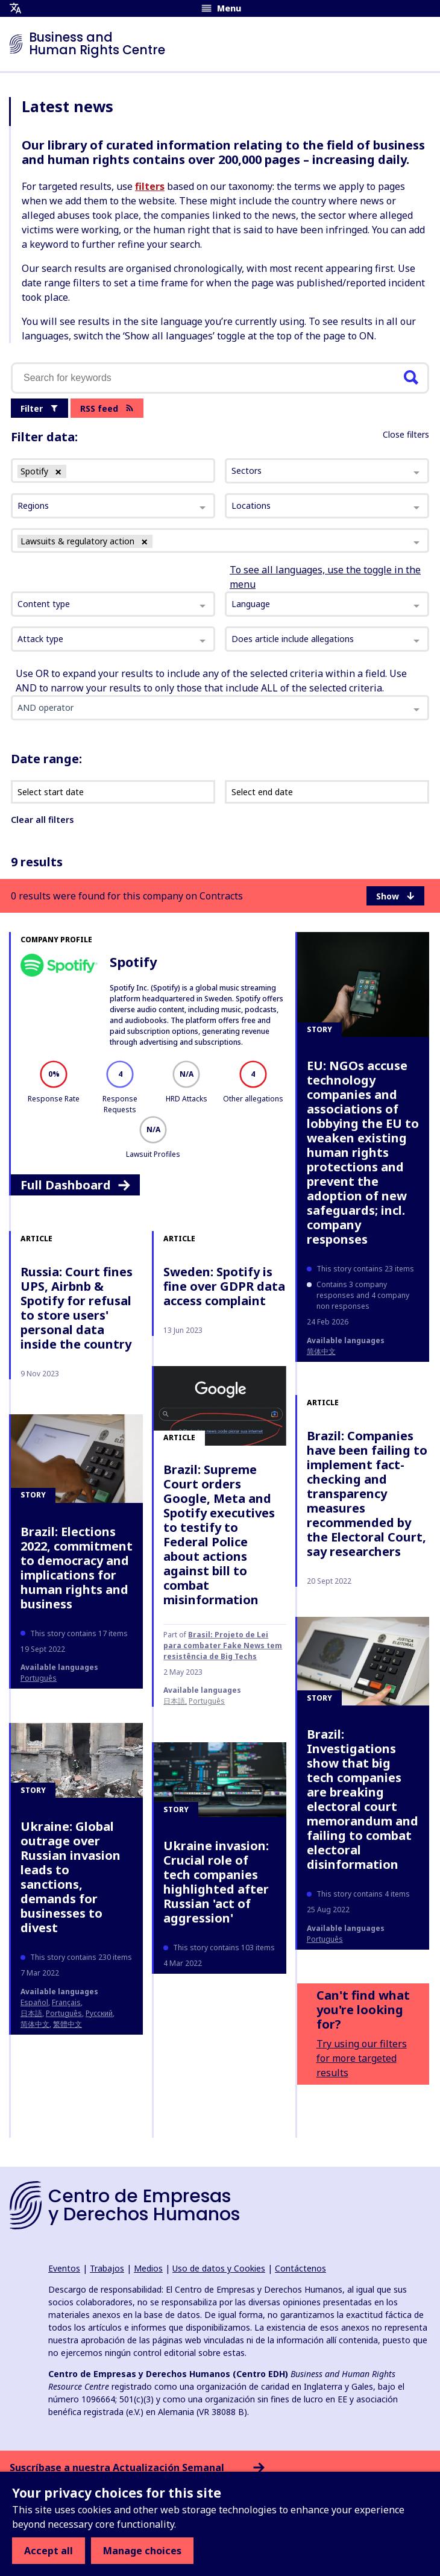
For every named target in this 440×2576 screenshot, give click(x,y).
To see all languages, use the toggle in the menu (325, 577)
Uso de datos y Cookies (218, 2268)
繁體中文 (67, 2024)
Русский (99, 2013)
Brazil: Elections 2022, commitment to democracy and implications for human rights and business (76, 1567)
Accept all (48, 2550)
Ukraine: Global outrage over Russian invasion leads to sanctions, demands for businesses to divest (70, 1877)
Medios (148, 2268)
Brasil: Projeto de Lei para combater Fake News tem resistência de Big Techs (222, 1645)
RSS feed (107, 408)
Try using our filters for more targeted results (361, 2058)
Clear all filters (42, 819)
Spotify (133, 962)
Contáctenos (300, 2268)
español (34, 2002)
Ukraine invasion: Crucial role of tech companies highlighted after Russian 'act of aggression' (216, 1882)
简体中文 (321, 1351)
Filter (39, 408)
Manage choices (142, 2550)
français (66, 2002)
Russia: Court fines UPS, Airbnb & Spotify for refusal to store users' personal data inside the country (76, 1308)
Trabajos (107, 2268)
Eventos (64, 2268)
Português (207, 1701)
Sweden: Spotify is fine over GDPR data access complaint (224, 1286)
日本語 (174, 1701)
